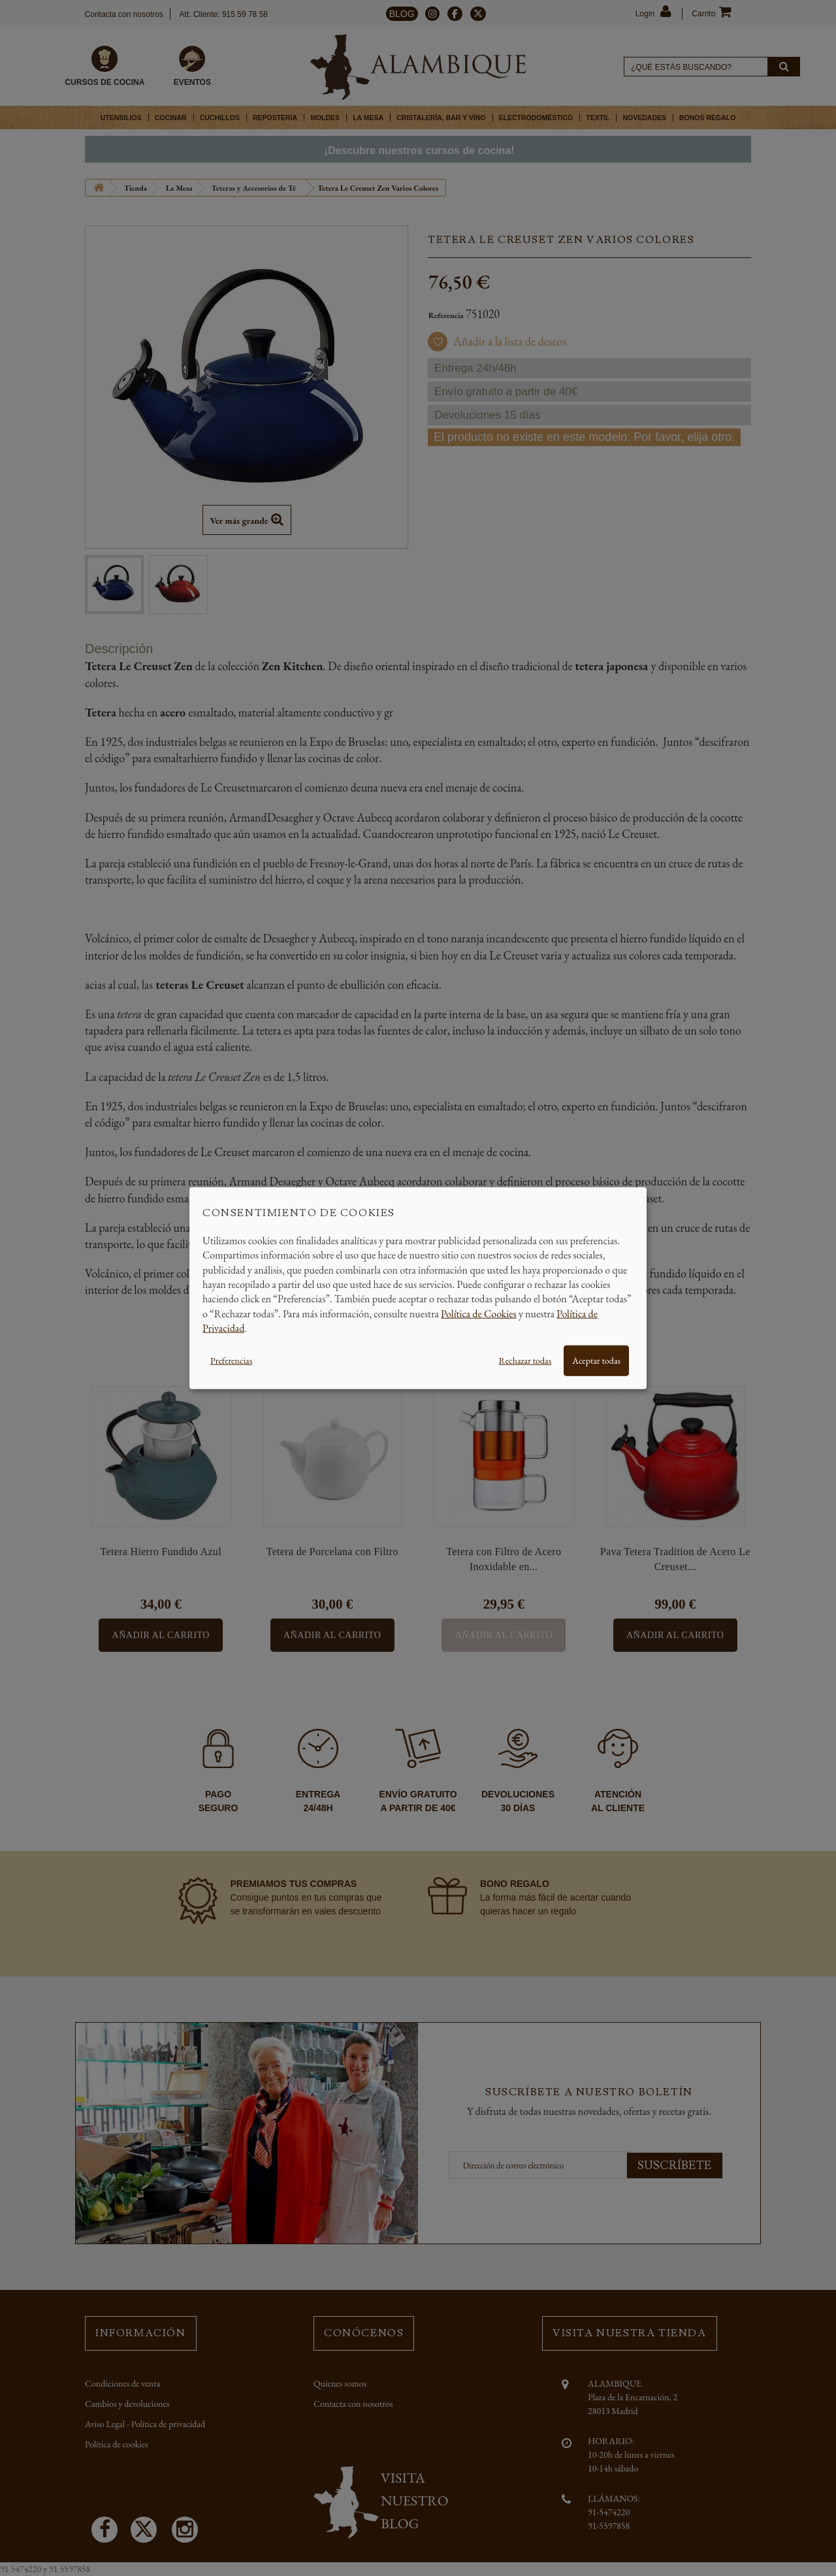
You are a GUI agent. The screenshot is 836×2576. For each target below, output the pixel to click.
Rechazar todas (525, 1360)
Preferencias (231, 1360)
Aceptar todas (596, 1360)
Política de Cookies (479, 1313)
